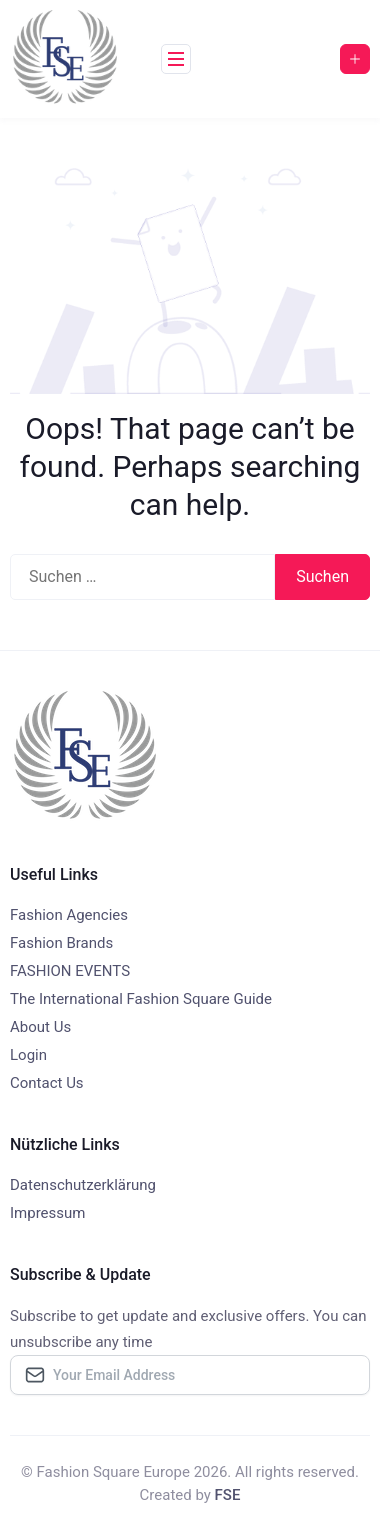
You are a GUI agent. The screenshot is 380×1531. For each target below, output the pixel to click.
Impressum (47, 1213)
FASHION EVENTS (70, 971)
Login (28, 1055)
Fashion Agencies (69, 915)
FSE (228, 1495)
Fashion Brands (61, 943)
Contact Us (47, 1083)
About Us (40, 1027)
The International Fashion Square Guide (141, 999)
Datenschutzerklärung (83, 1185)
